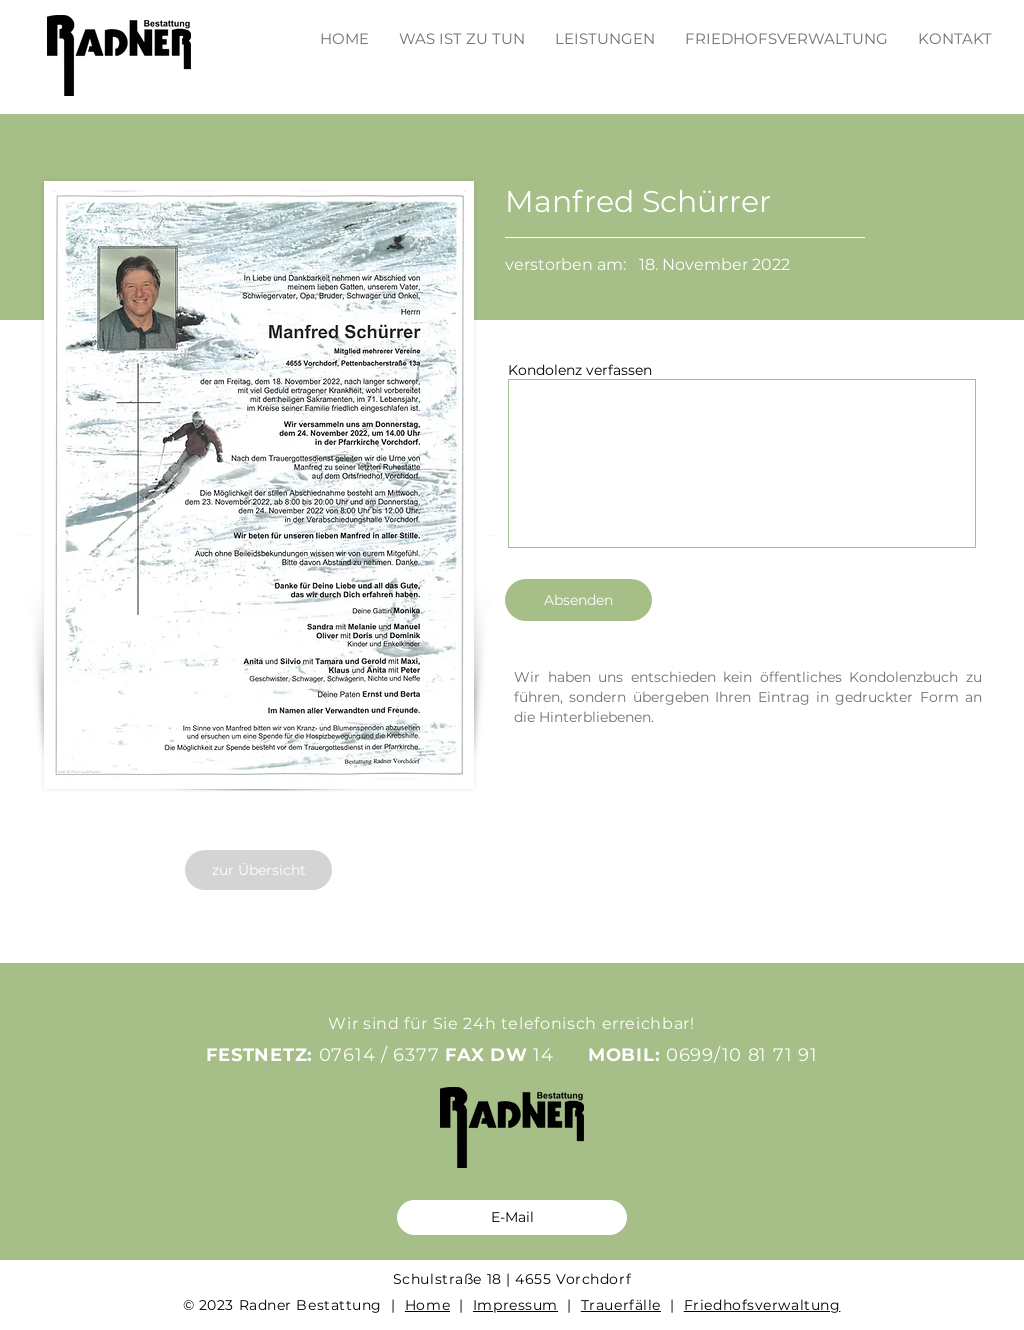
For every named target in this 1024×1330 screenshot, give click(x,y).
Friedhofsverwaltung (762, 1305)
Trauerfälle (621, 1305)
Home (427, 1305)
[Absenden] (578, 600)
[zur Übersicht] (258, 870)
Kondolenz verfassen (580, 370)
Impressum (515, 1305)
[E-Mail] (512, 1217)
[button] (605, 29)
